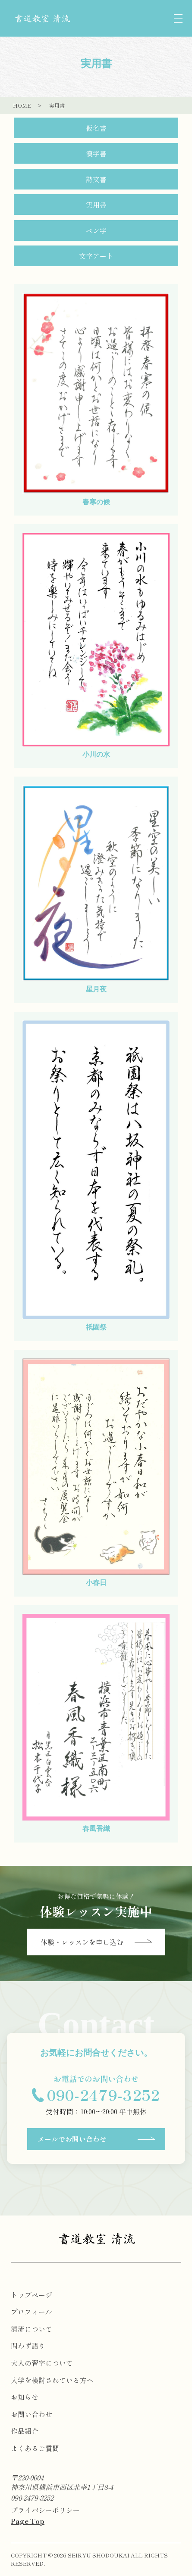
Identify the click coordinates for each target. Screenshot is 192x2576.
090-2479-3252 (32, 2497)
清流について (31, 2329)
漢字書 (96, 153)
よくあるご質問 (35, 2448)
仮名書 (96, 128)
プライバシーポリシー (45, 2510)
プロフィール (31, 2311)
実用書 (96, 204)
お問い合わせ (31, 2414)
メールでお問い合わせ (96, 2139)
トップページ (31, 2295)
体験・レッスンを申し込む (96, 1942)
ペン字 (96, 230)
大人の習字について (42, 2363)
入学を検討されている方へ (52, 2380)
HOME (22, 105)
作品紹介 (24, 2431)
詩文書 (96, 179)
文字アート (96, 256)
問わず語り (28, 2345)
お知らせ (24, 2397)
